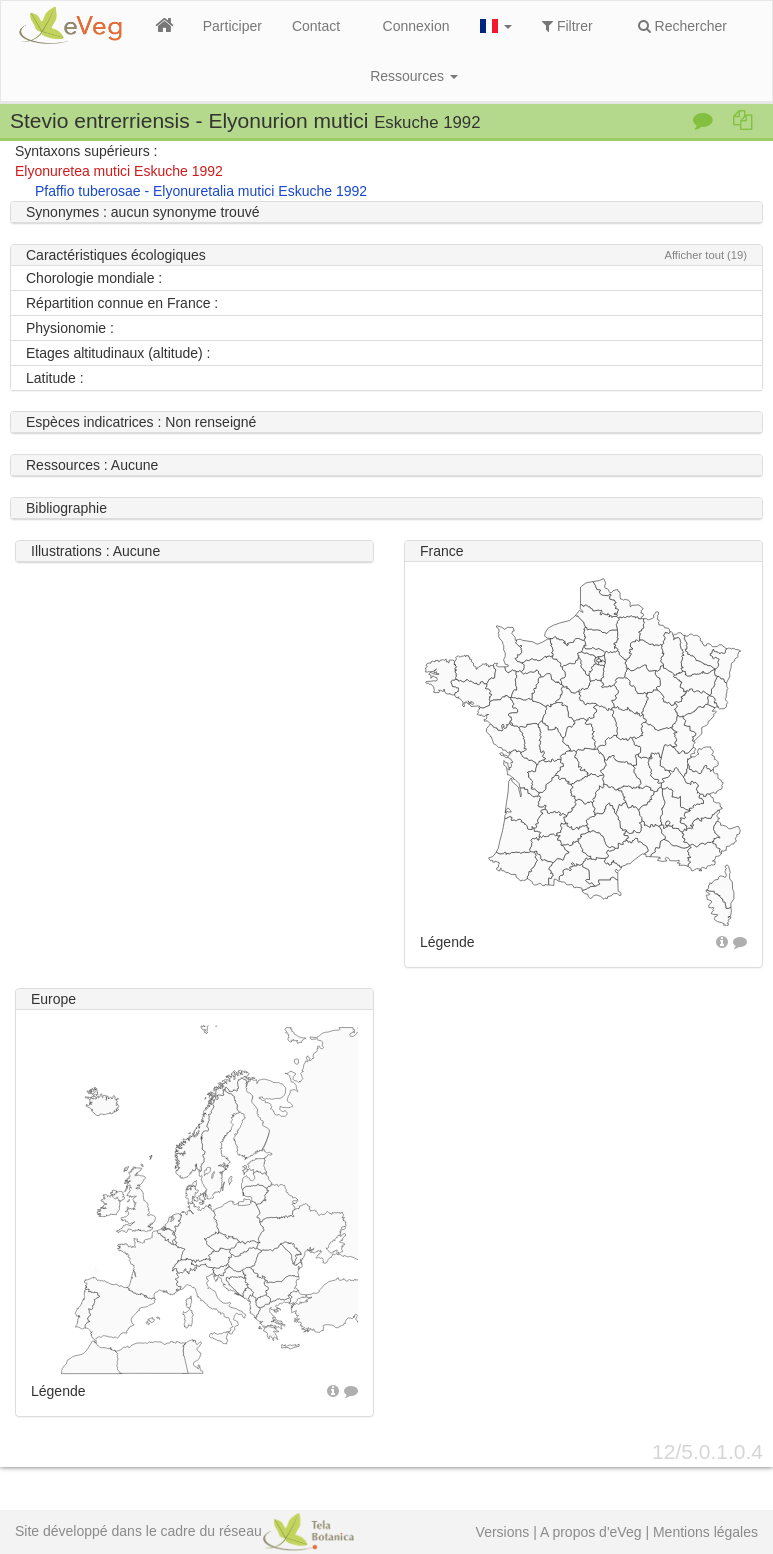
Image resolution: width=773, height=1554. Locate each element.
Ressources (414, 76)
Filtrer (567, 26)
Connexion (416, 26)
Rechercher (682, 26)
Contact (316, 26)
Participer (232, 26)
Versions (503, 1532)
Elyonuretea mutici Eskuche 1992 (119, 171)
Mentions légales (705, 1532)
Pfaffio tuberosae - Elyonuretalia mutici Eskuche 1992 (201, 191)
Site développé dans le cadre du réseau (184, 1531)
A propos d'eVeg (591, 1532)
